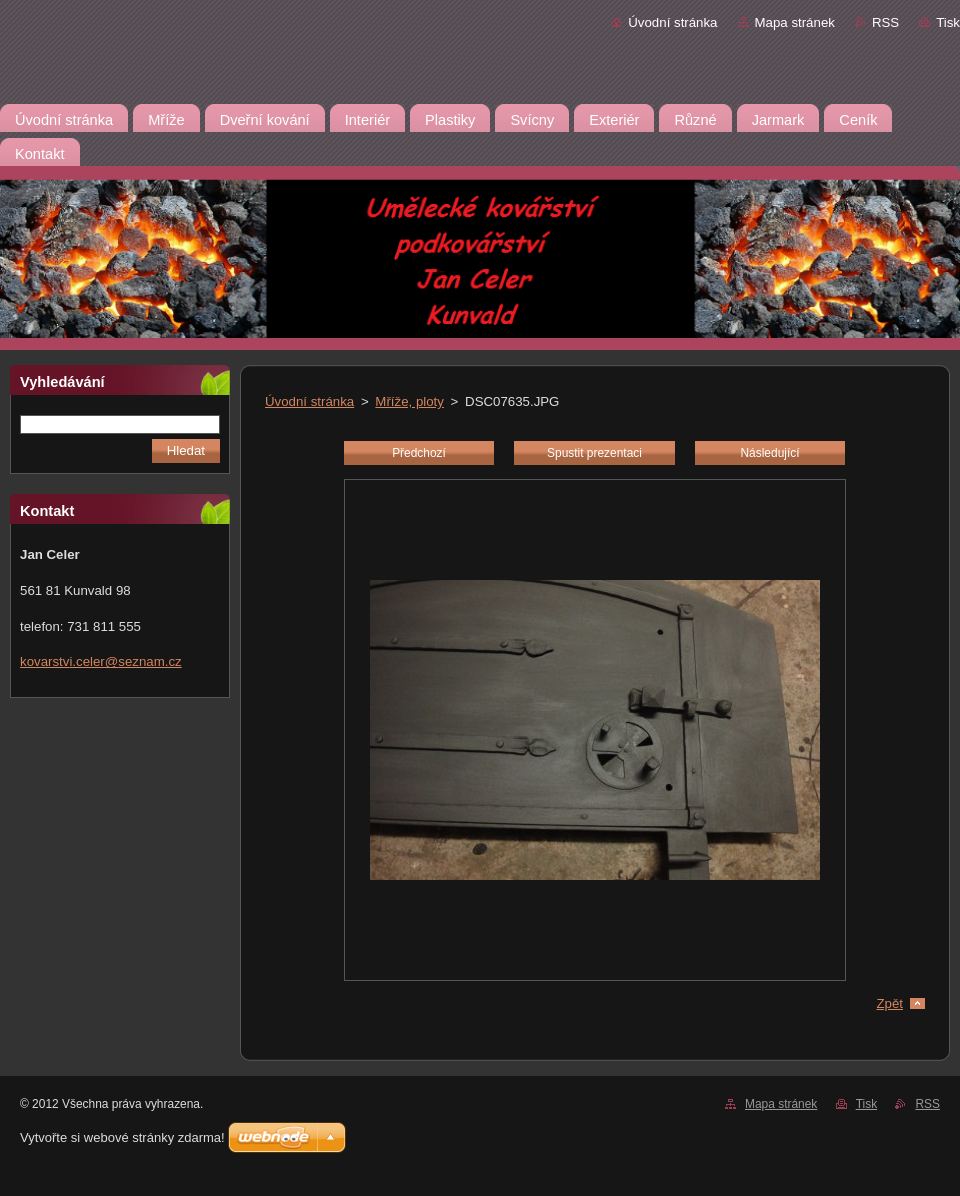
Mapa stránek (795, 22)
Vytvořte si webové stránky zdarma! (122, 1137)
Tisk (948, 22)
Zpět (889, 1003)
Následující (769, 453)
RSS (885, 22)
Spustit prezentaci (594, 453)
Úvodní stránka (672, 22)
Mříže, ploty (409, 401)
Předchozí (419, 453)
